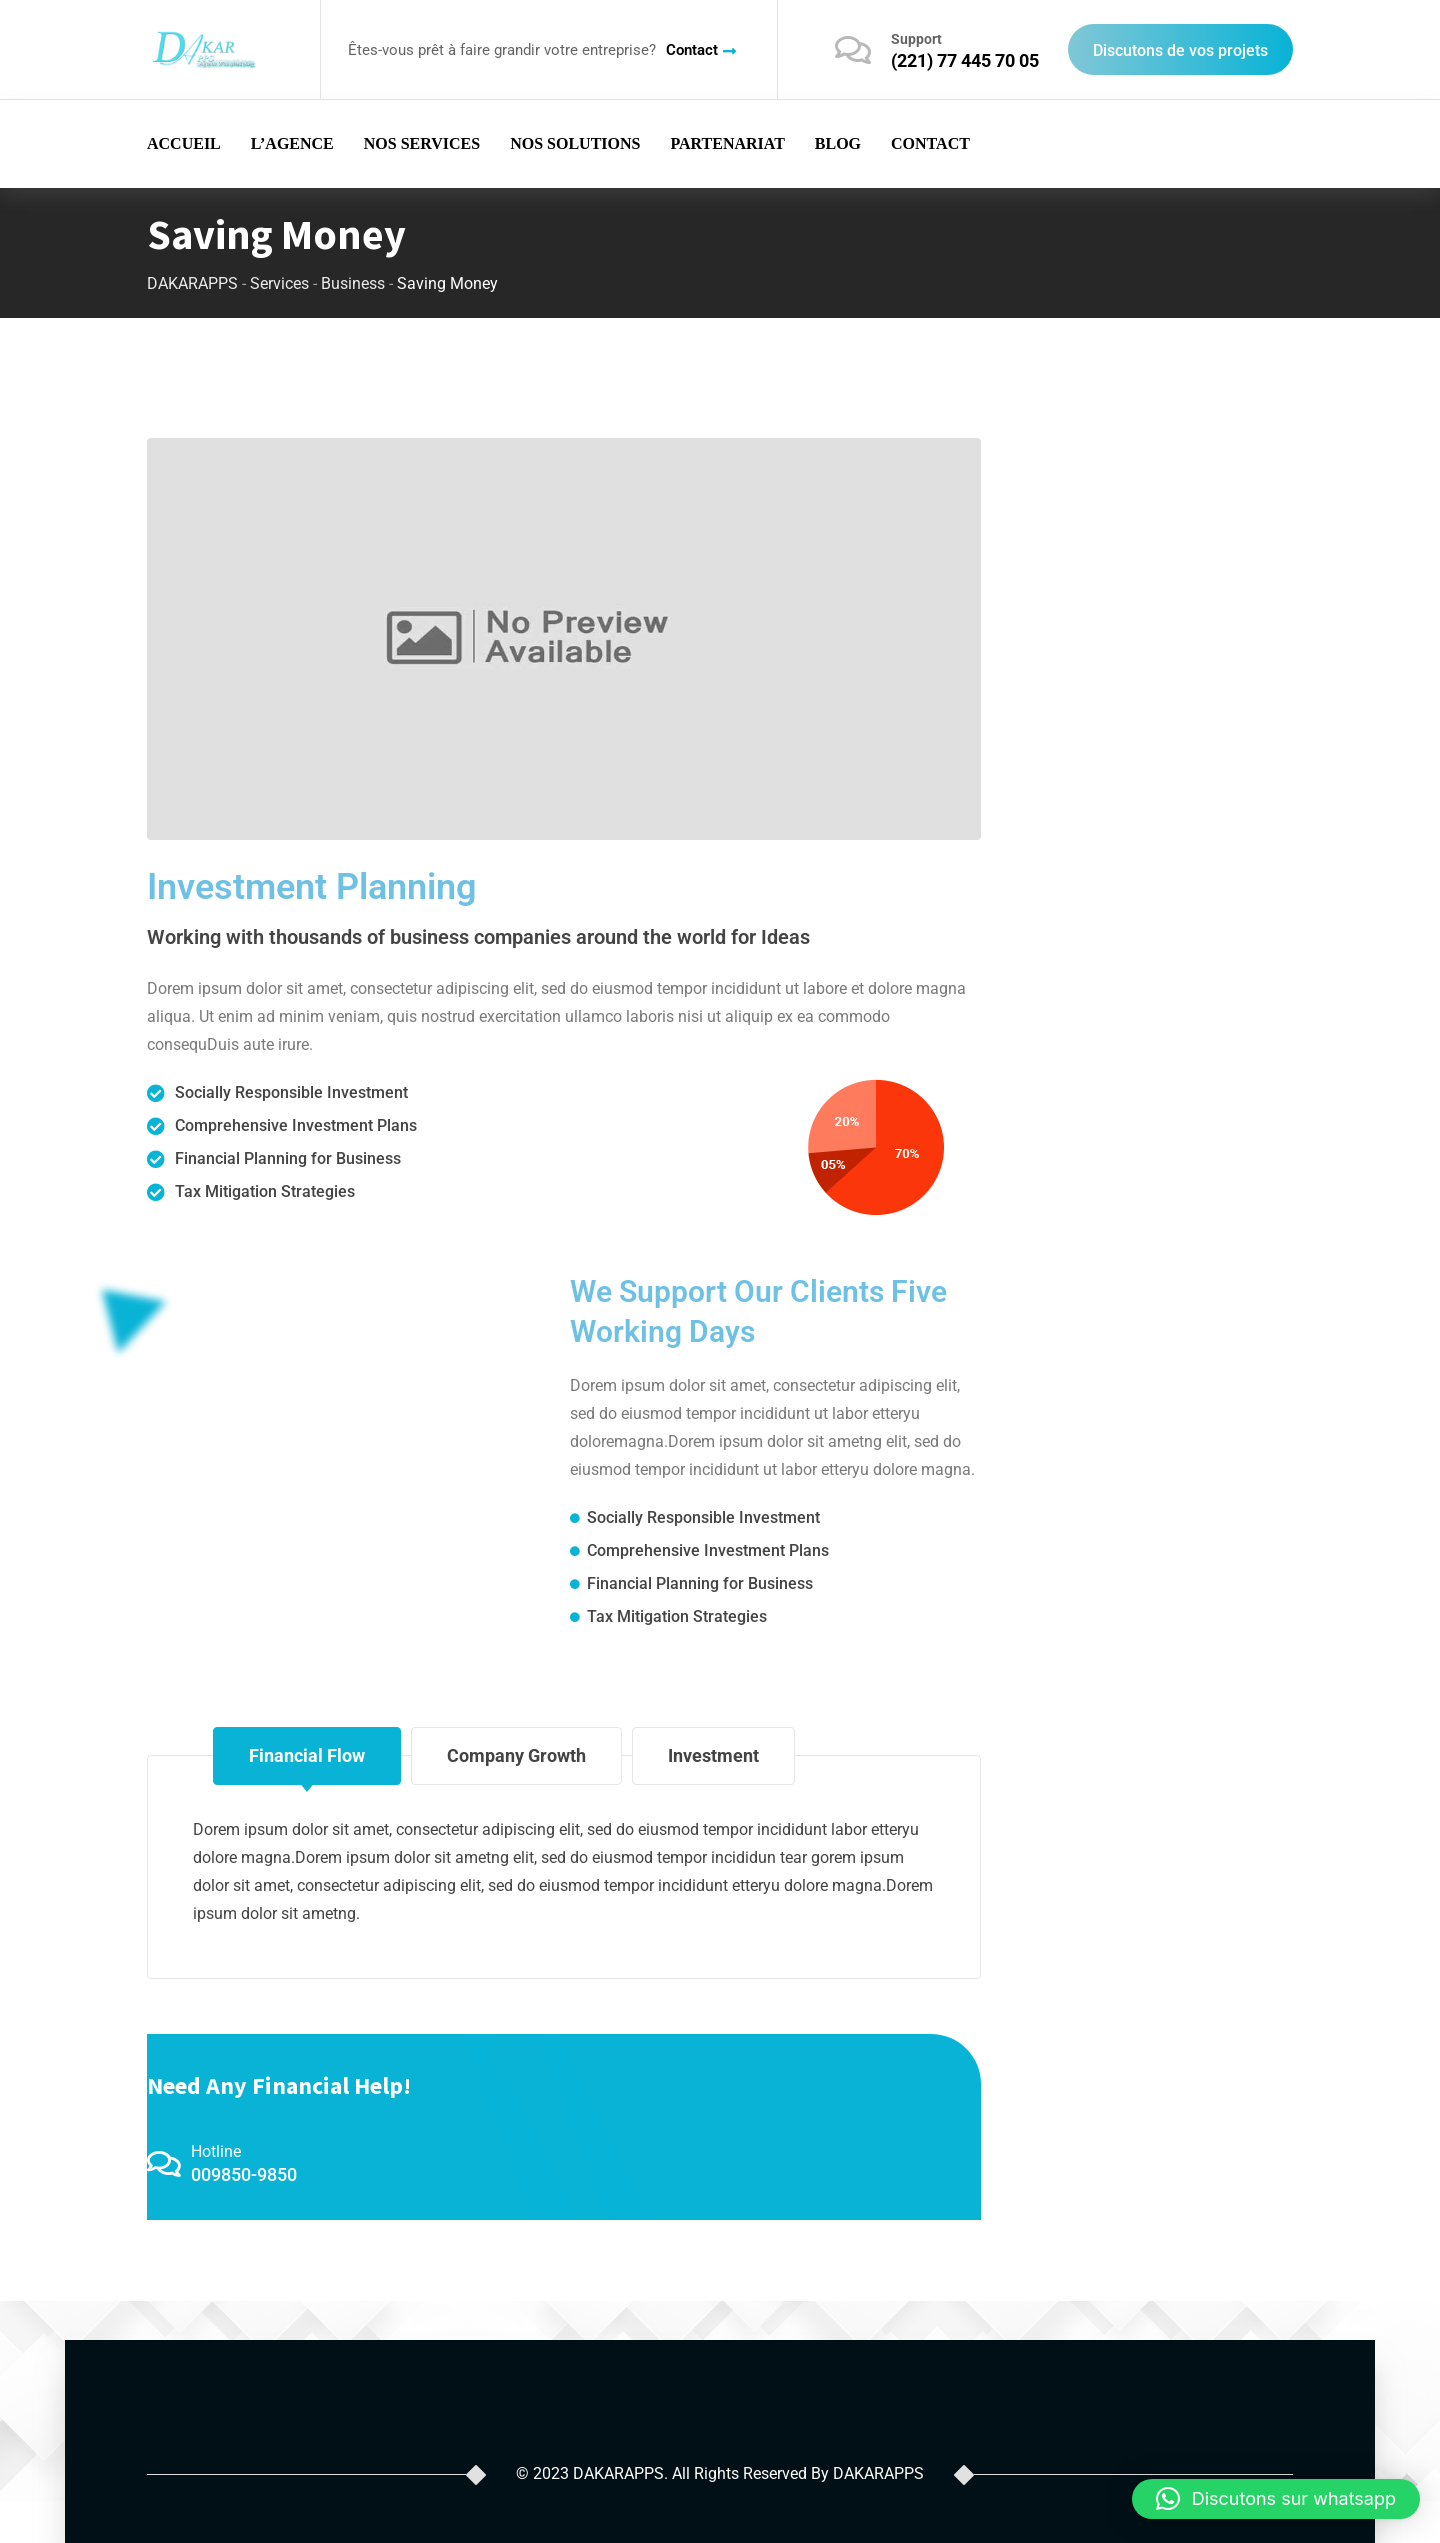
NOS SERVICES (422, 143)
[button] (1276, 2499)
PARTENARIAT (727, 143)
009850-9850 (244, 2174)
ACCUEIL (184, 143)
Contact (692, 50)
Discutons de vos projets (1180, 50)
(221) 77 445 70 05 (965, 60)
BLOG (838, 143)
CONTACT (930, 143)
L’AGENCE (292, 143)
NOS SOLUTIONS (575, 143)
